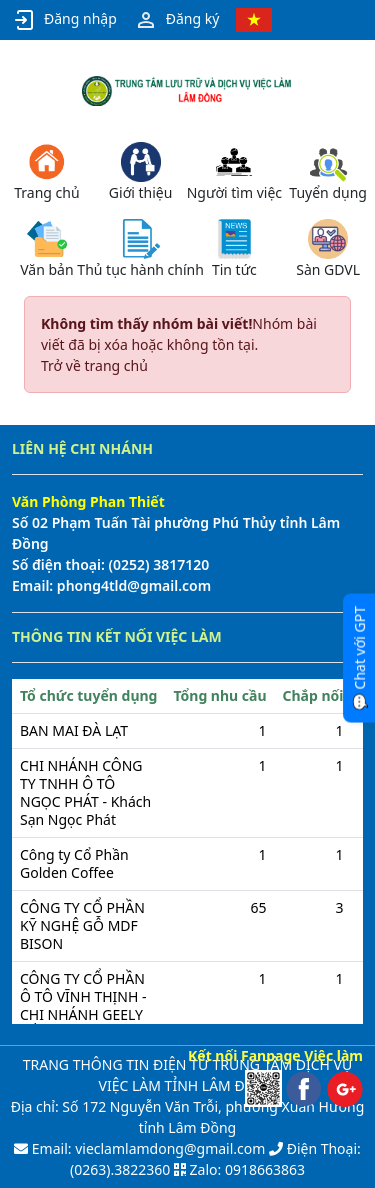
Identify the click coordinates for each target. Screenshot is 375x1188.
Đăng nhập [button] (64, 20)
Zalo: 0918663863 (247, 1169)
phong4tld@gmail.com (132, 585)
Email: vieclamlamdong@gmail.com (146, 1148)
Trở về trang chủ (94, 365)
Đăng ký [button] (177, 20)
